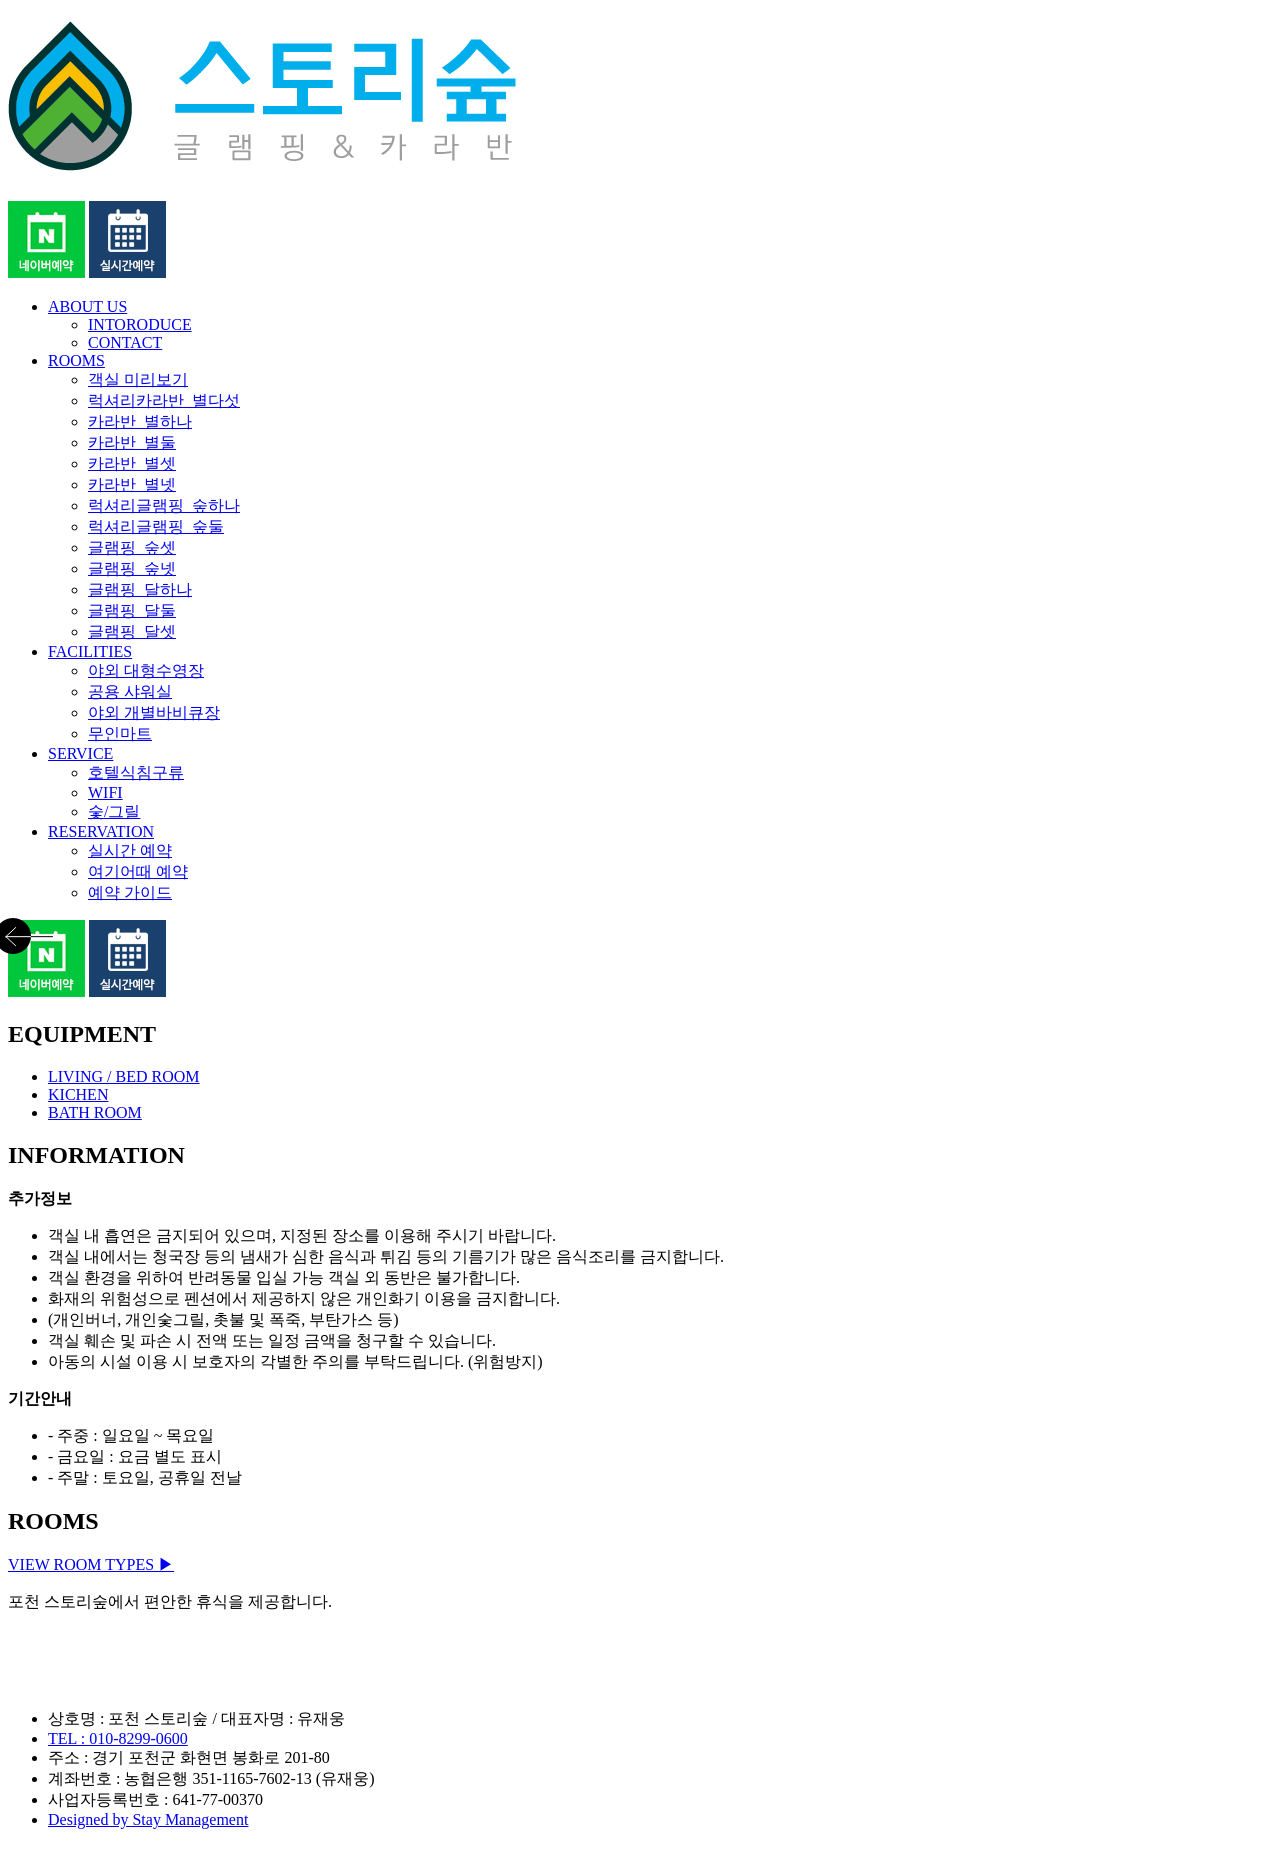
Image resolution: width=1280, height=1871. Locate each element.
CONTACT (125, 342)
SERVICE (80, 753)
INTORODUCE (140, 324)
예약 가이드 (130, 892)
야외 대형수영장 (146, 670)
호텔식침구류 (136, 772)
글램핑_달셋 (132, 631)
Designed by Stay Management (148, 1819)
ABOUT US (87, 306)
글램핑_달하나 (140, 589)
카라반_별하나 (140, 421)
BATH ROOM (95, 1112)
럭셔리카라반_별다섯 (164, 400)
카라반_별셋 (132, 463)
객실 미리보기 (138, 379)
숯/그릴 (114, 811)
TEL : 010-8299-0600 (118, 1738)
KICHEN (78, 1094)
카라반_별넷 (132, 484)
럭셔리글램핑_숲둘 (156, 526)
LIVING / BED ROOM (124, 1076)
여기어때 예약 (138, 871)
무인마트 (120, 733)
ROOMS (76, 360)
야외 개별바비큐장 (154, 712)
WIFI (105, 792)
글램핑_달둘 (132, 610)
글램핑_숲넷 (132, 568)
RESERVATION (101, 831)
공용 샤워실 (130, 691)
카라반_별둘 (132, 442)
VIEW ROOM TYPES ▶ (91, 1564)
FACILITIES (90, 651)
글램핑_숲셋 (132, 547)
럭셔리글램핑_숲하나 (164, 505)
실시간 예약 (130, 850)
